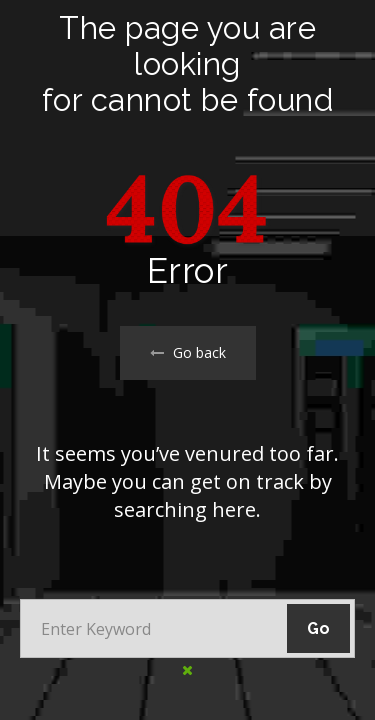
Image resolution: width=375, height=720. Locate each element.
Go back (188, 352)
